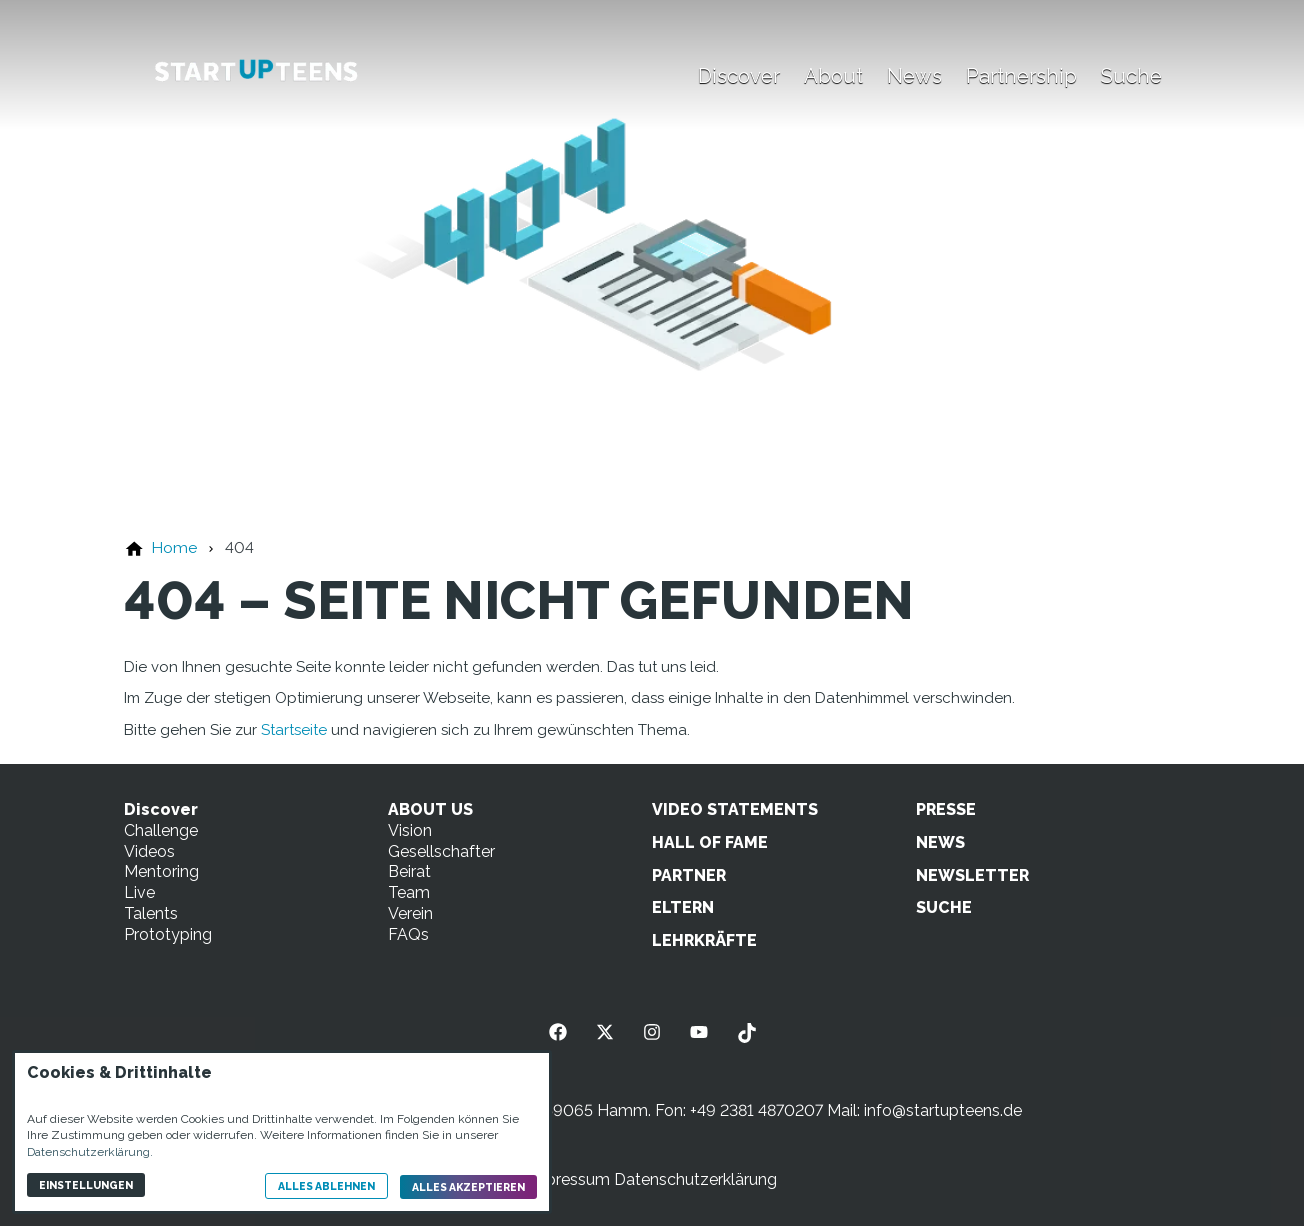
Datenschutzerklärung (695, 1179)
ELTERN (683, 907)
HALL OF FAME (710, 842)
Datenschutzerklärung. (90, 1152)
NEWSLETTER (972, 875)
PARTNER (689, 875)
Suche (1131, 76)
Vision (410, 830)
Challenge (161, 830)
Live (139, 892)
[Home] (174, 547)
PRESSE (946, 809)
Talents (151, 913)
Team (409, 892)
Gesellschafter (441, 851)
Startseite (294, 730)
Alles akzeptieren (468, 1187)
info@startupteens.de (943, 1110)
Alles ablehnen (326, 1186)
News (914, 76)
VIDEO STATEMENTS (735, 809)
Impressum (568, 1179)
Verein (410, 913)
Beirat (409, 871)
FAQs (408, 934)
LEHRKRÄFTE (704, 940)
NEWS (940, 842)
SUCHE (944, 907)
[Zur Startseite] (256, 72)
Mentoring (161, 871)
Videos (149, 851)
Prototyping (168, 934)
